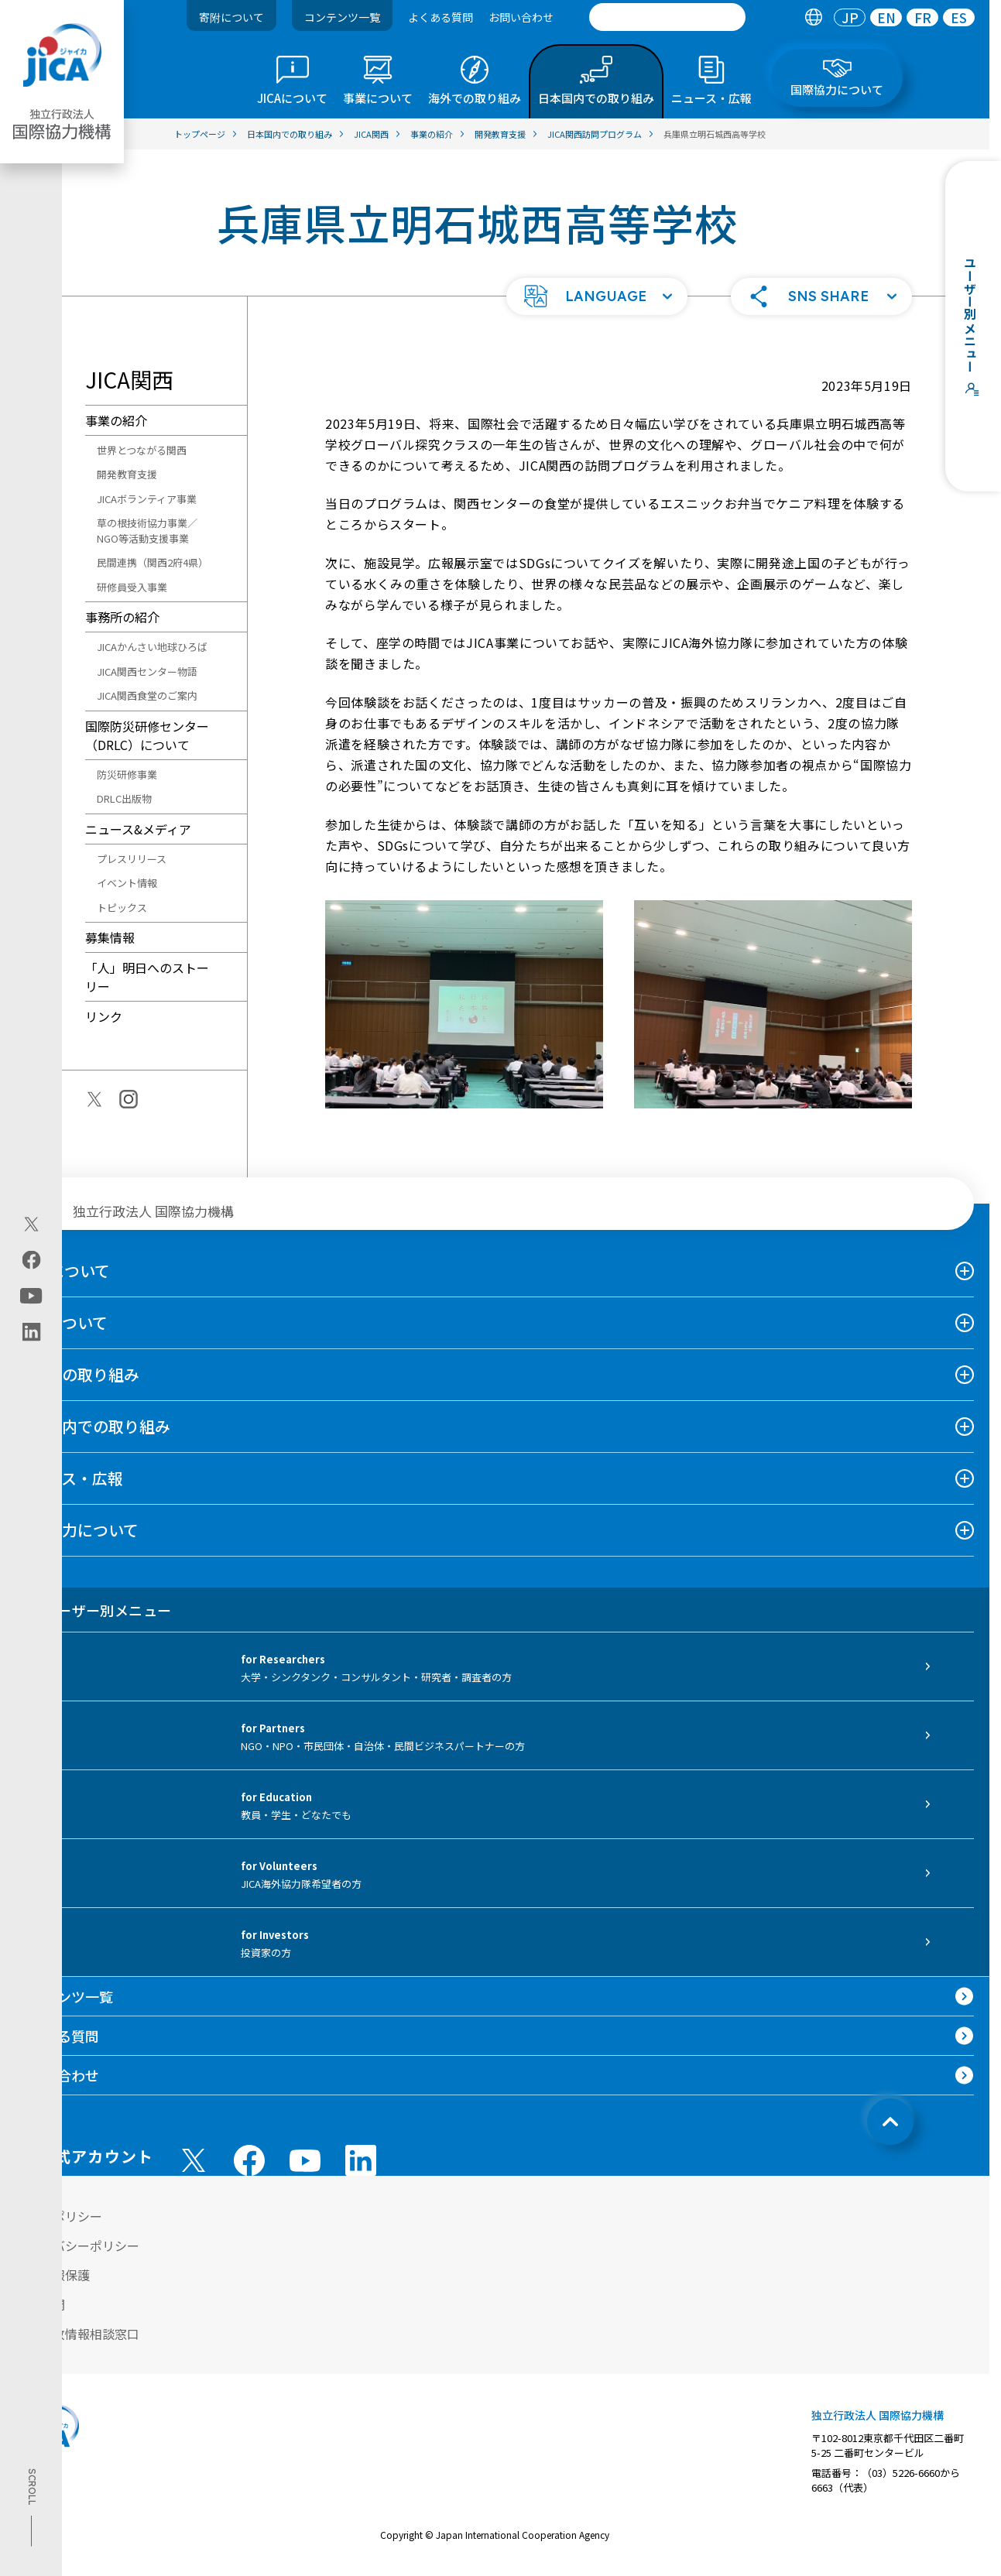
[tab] (813, 17)
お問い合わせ (521, 17)
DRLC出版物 (124, 798)
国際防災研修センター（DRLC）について (147, 735)
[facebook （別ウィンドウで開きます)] (249, 2160)
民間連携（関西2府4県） (152, 562)
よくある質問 (440, 17)
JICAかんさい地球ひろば (152, 646)
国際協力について (77, 1530)
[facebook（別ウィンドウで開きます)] (31, 1260)
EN (886, 17)
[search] (667, 17)
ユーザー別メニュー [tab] (93, 1610)
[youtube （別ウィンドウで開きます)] (305, 2161)
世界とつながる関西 (142, 450)
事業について (61, 1322)
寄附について (231, 17)
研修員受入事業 (132, 587)
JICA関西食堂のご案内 (147, 695)
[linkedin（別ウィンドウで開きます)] (31, 1332)
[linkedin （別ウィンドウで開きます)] (360, 2160)
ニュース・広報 (69, 1478)
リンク (103, 1016)
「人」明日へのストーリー (147, 976)
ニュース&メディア (138, 829)
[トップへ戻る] (890, 2121)
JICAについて (62, 1270)
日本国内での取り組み (92, 1426)
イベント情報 (127, 882)
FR (922, 17)
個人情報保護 (52, 2275)
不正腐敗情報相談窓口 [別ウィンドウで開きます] (77, 2333)
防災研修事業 (127, 774)
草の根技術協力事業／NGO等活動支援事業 (147, 531)
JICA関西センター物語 (147, 671)
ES (959, 17)
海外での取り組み (77, 1374)
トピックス (122, 907)
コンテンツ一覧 (342, 17)
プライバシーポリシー (77, 2245)
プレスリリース (131, 858)
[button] (596, 296)
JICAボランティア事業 (147, 499)
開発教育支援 (127, 474)
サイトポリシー (58, 2216)
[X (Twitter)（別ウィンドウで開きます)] (31, 1224)
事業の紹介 (116, 420)
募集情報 (110, 937)
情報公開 (40, 2304)
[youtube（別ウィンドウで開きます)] (31, 1296)
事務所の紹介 (122, 617)
